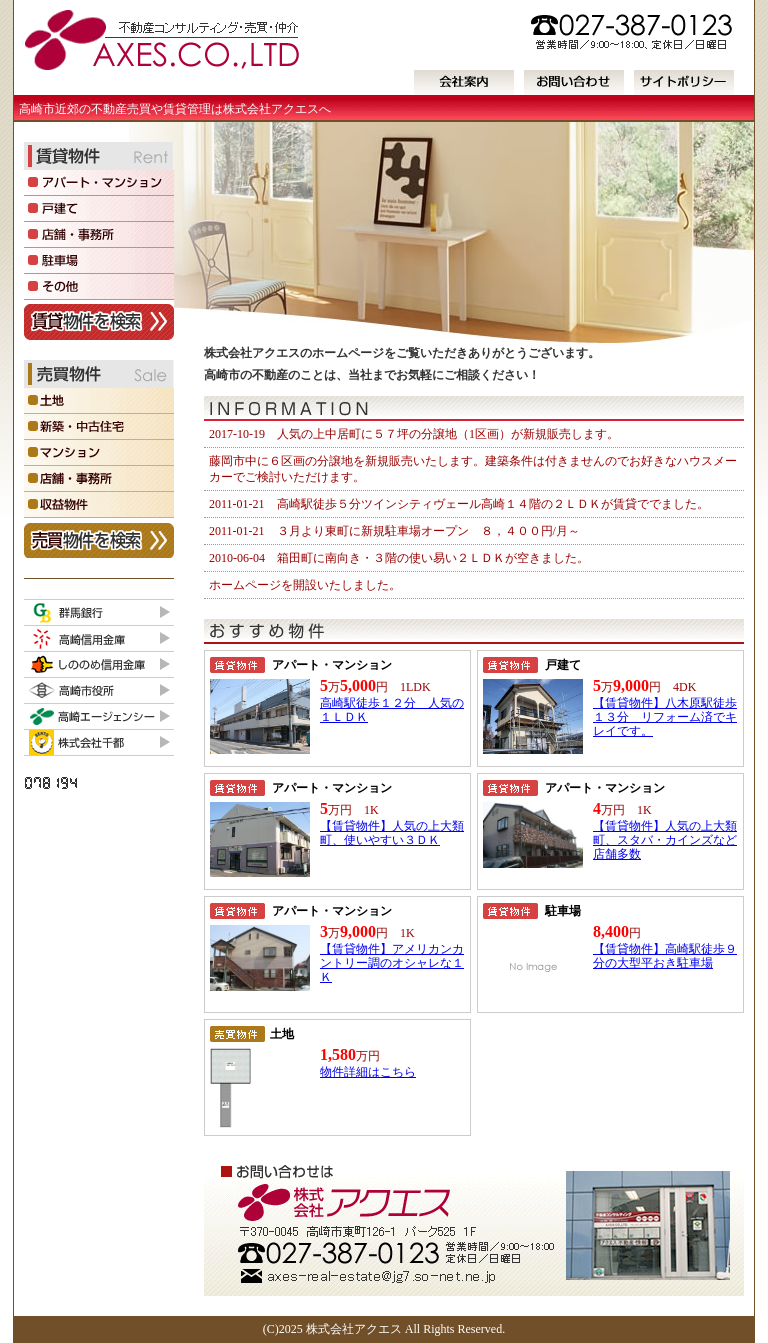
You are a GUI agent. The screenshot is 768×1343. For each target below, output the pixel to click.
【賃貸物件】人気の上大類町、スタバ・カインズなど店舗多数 (665, 840)
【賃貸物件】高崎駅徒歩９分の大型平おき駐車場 (665, 956)
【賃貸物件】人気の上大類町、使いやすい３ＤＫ (392, 833)
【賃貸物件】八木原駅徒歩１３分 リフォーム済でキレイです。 (665, 717)
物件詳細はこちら (368, 1072)
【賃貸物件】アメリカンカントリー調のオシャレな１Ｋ (392, 963)
